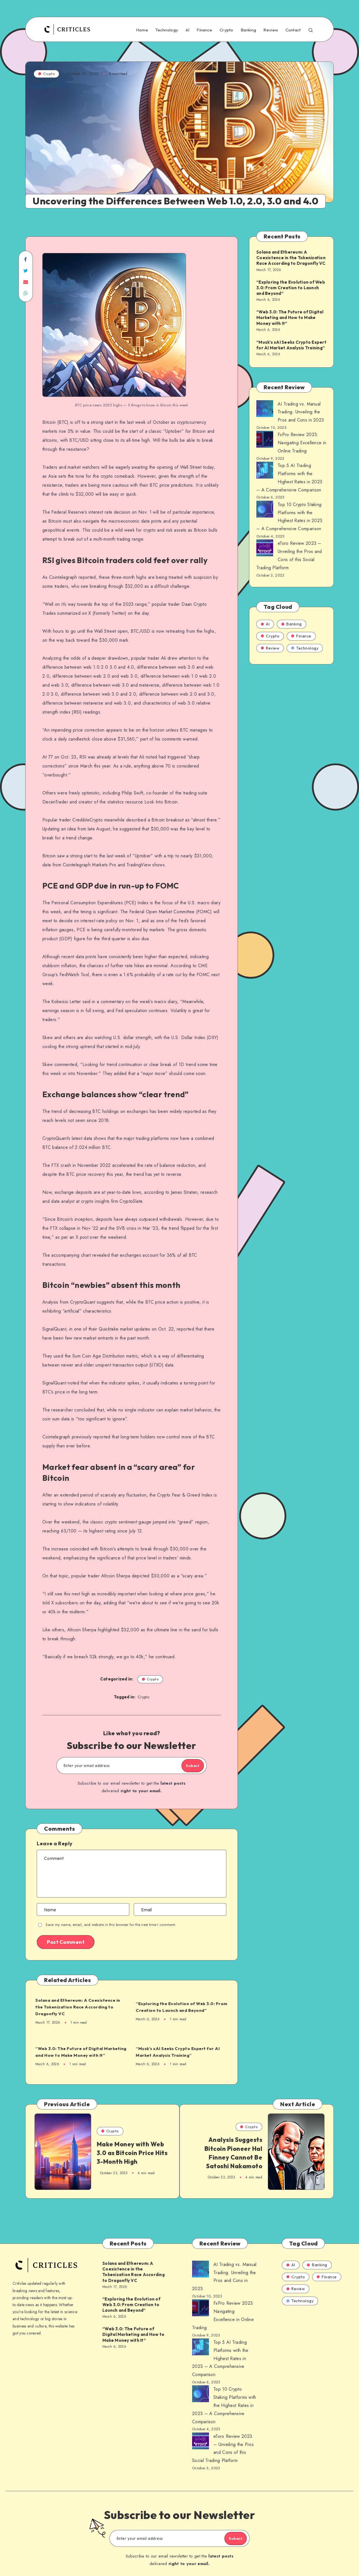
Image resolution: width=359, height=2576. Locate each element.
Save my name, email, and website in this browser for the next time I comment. (111, 1925)
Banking (248, 30)
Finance (204, 30)
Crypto (226, 30)
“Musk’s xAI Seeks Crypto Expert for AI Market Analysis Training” (181, 2051)
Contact (293, 30)
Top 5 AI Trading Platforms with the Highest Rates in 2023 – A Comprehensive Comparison (220, 2349)
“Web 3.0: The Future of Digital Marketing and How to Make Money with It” (80, 2052)
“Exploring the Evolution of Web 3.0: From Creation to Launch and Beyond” (182, 2007)
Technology (166, 30)
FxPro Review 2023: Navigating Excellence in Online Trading (302, 442)
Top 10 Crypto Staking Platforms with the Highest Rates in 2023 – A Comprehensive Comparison (224, 2396)
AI (188, 30)
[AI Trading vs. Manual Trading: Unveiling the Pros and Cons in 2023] (264, 410)
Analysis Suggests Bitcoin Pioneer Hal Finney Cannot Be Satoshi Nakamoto (231, 2155)
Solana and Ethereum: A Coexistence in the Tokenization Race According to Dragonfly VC (76, 2007)
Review (270, 30)
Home (142, 30)
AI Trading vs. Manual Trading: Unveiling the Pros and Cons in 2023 (301, 412)
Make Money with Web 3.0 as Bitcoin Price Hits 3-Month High (129, 2155)
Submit (185, 1765)
